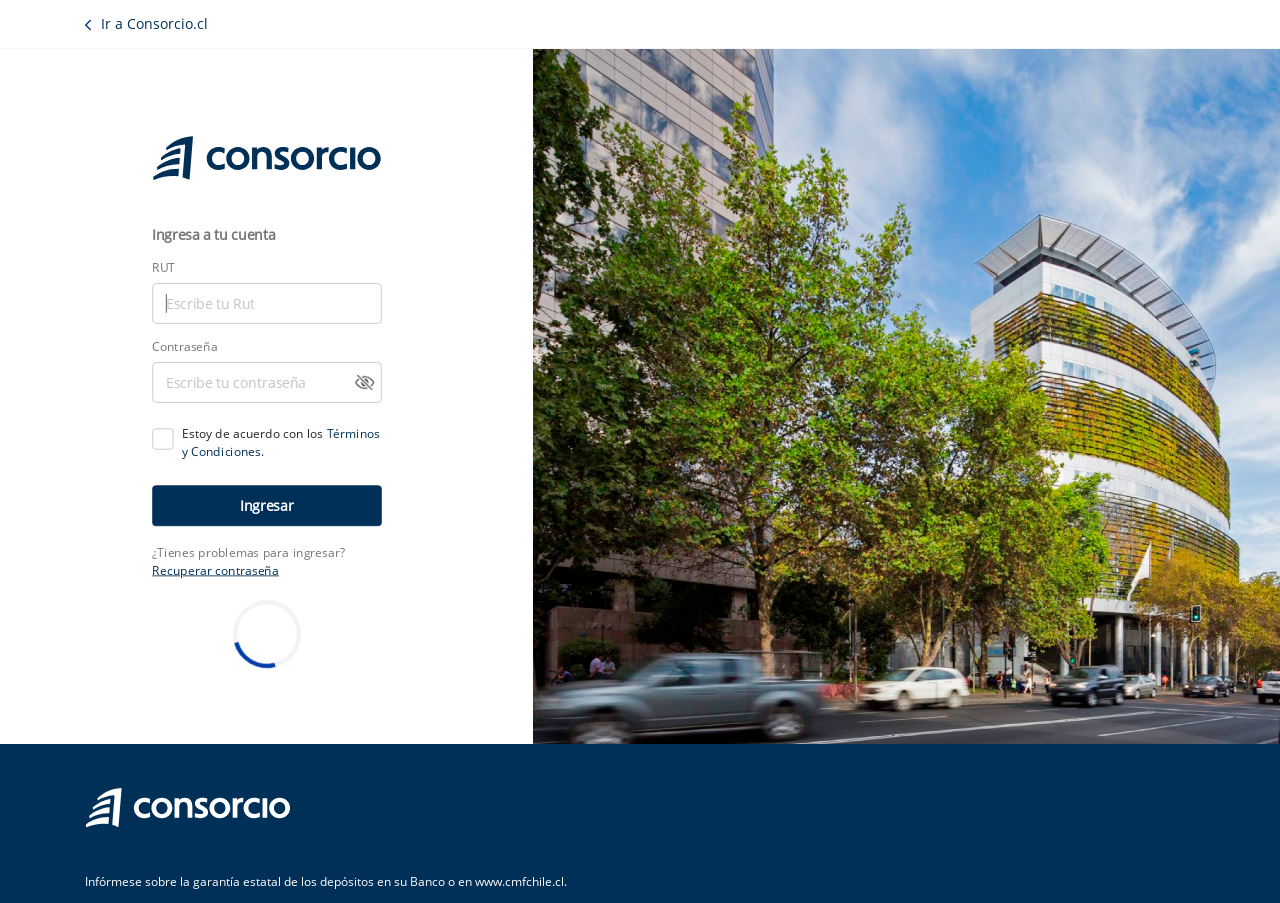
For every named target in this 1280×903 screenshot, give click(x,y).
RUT (163, 267)
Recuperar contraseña (215, 570)
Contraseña (184, 346)
